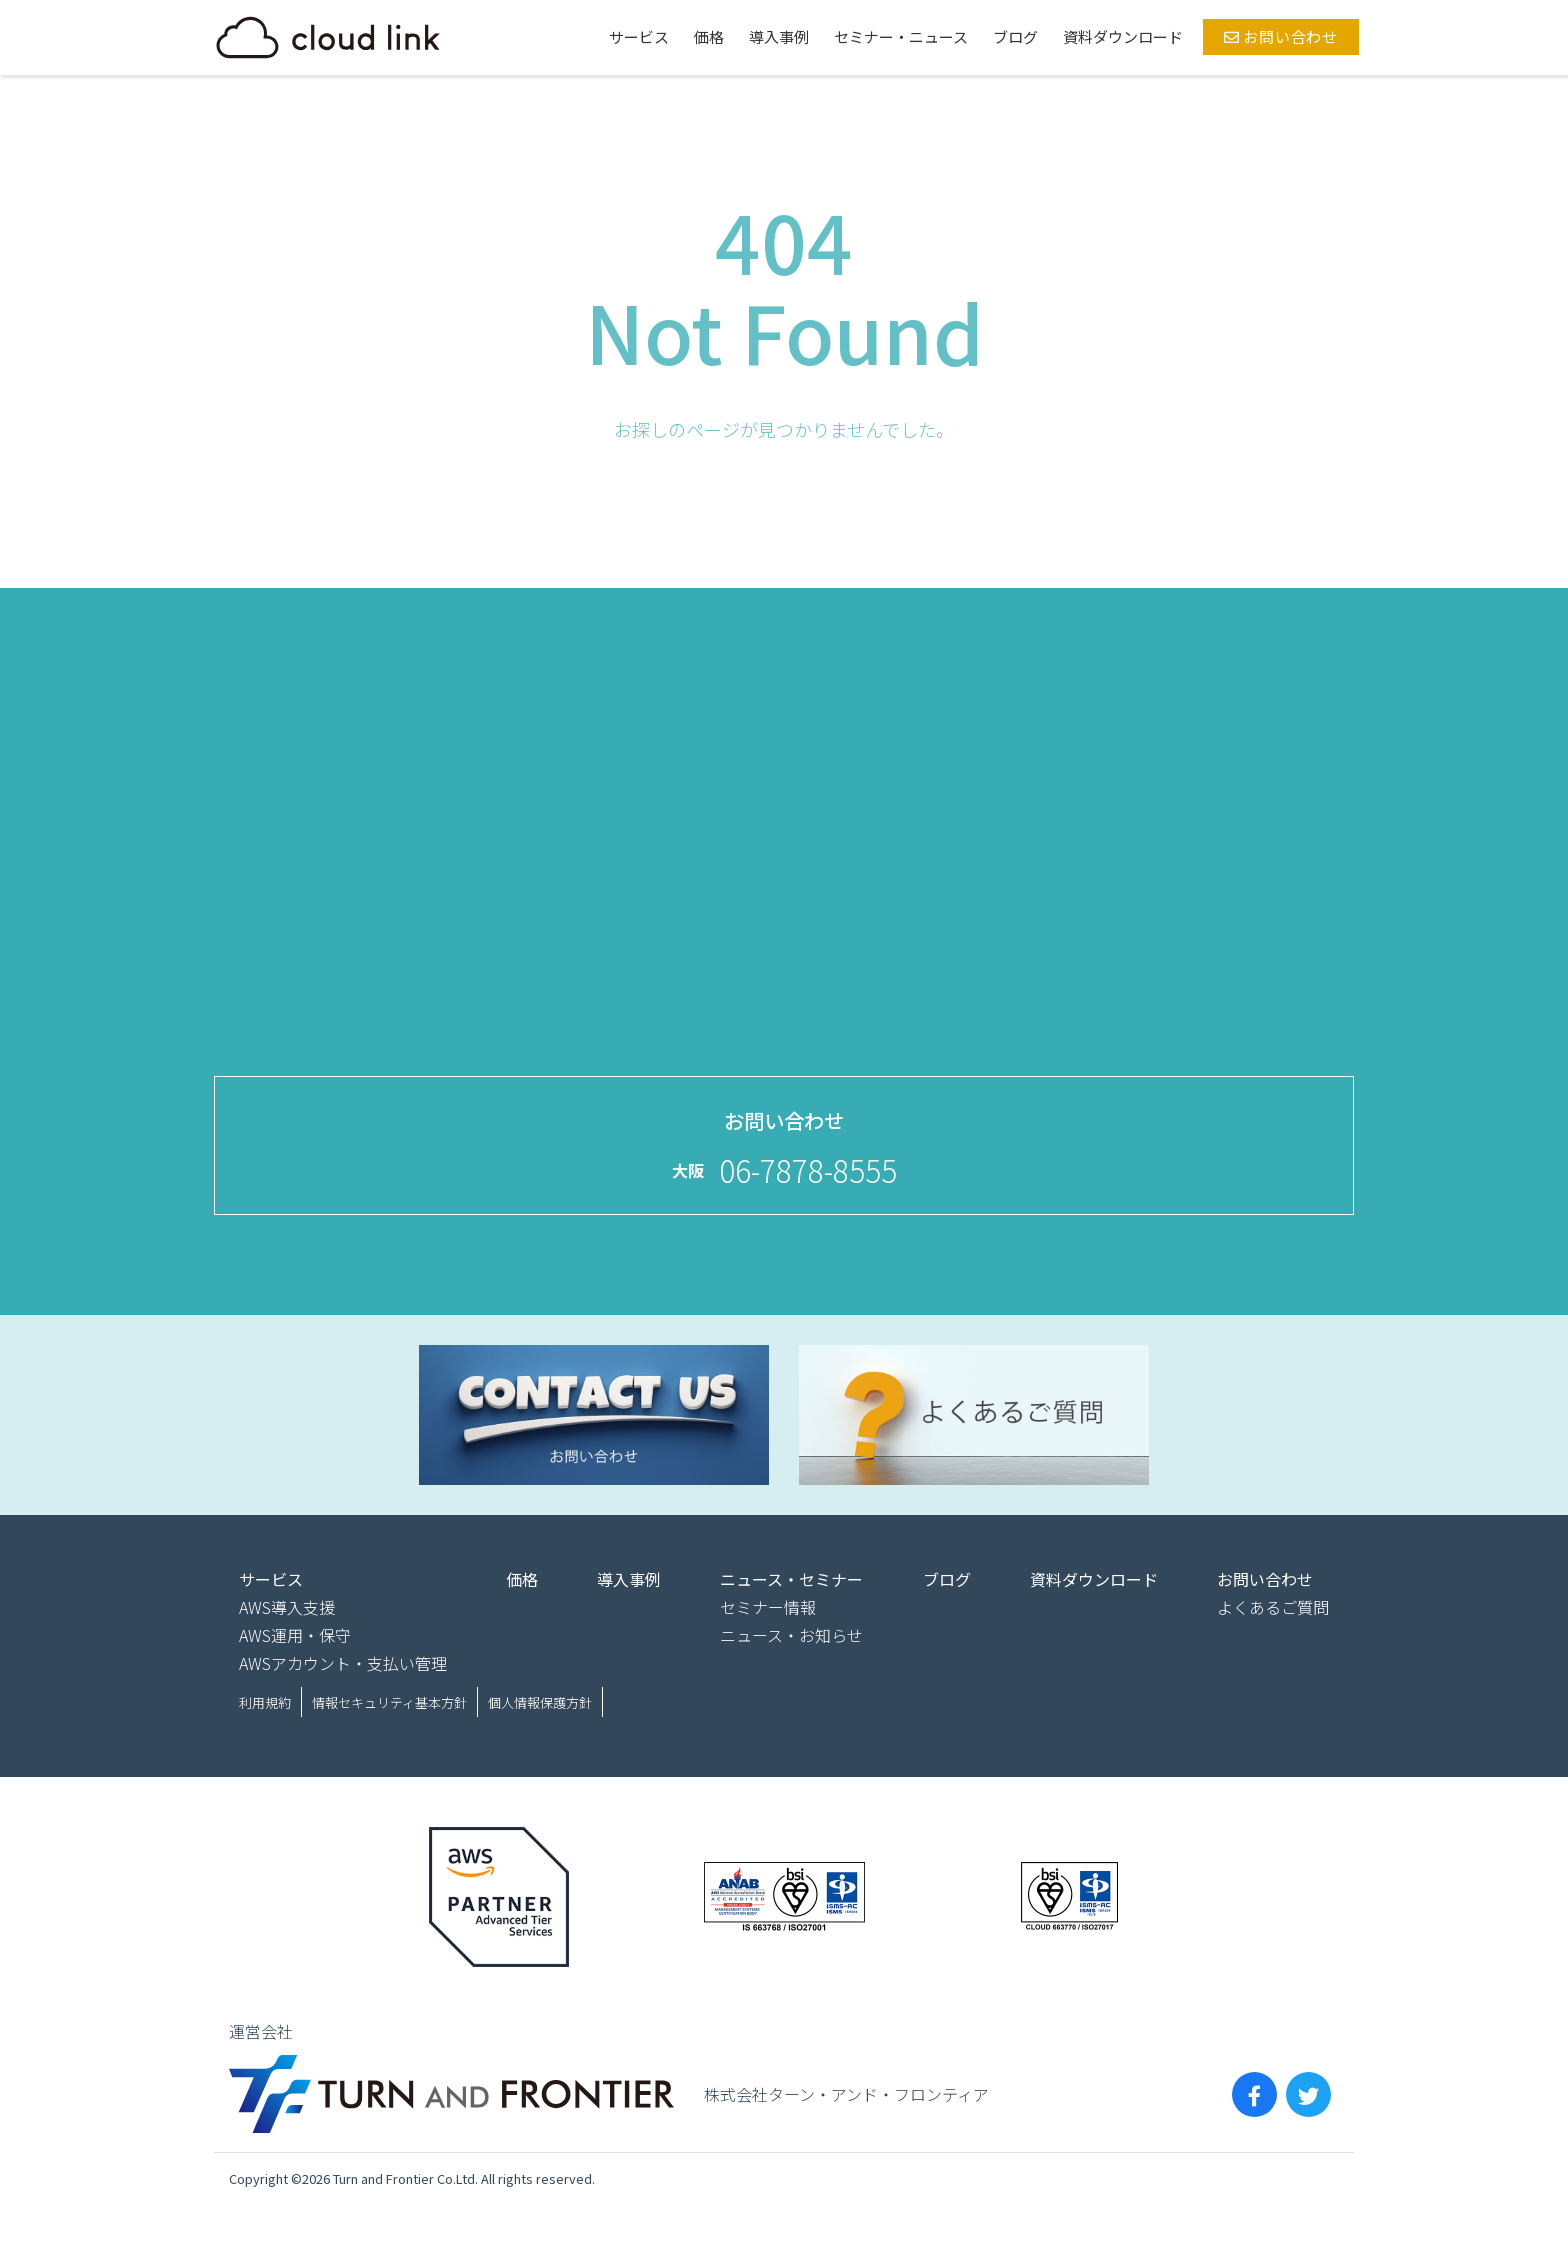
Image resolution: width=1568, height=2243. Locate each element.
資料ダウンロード (1123, 36)
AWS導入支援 (287, 1607)
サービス (639, 36)
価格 (709, 36)
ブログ (1015, 36)
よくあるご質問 (1273, 1607)
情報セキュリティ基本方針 (389, 1702)
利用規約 (265, 1702)
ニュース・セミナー (791, 1579)
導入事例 (779, 36)
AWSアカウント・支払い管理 (343, 1663)
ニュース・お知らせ (791, 1635)
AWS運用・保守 (295, 1635)
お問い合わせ (1281, 36)
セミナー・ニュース (901, 36)
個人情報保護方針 (540, 1702)
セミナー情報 (768, 1607)
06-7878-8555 (808, 1170)
